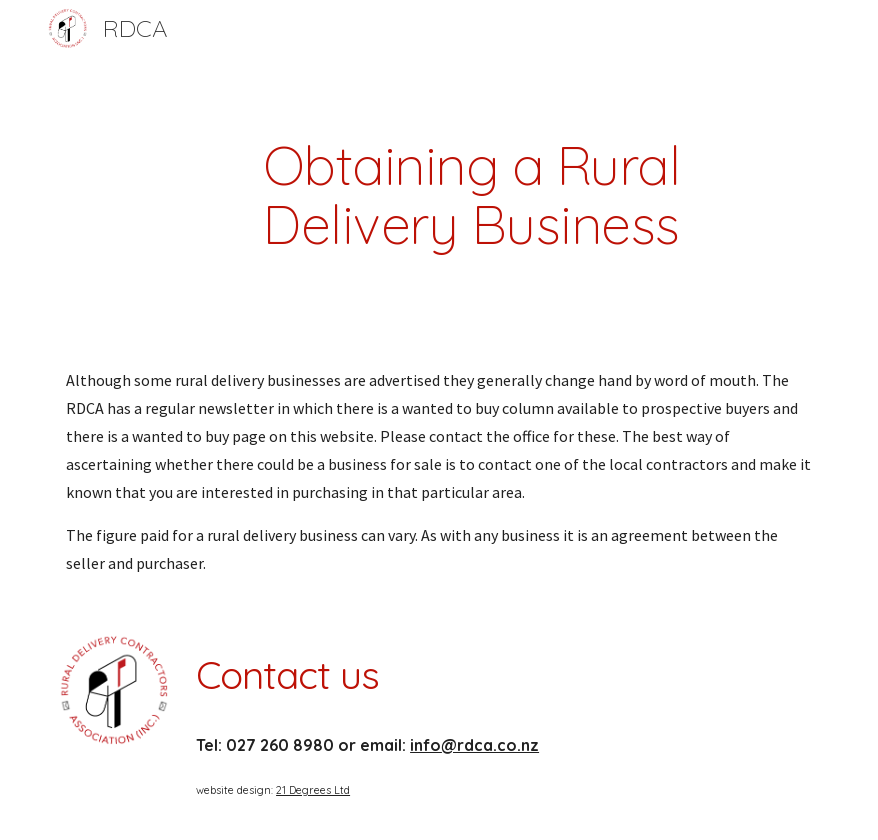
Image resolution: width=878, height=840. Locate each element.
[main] (471, 195)
